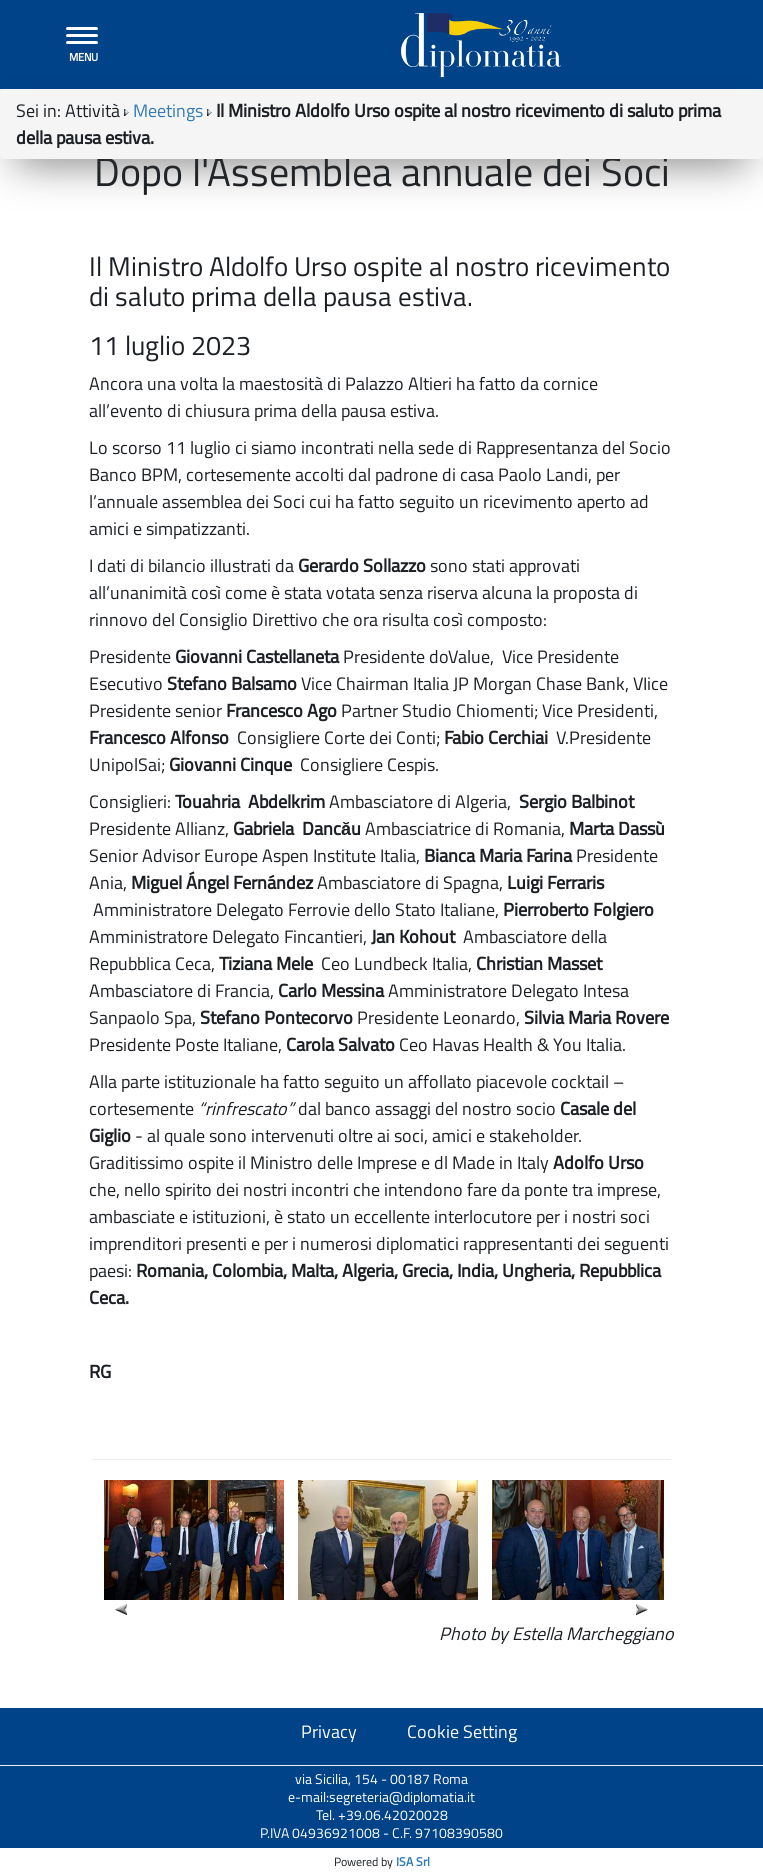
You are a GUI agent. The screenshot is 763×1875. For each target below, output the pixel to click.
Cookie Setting (462, 1731)
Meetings (168, 110)
